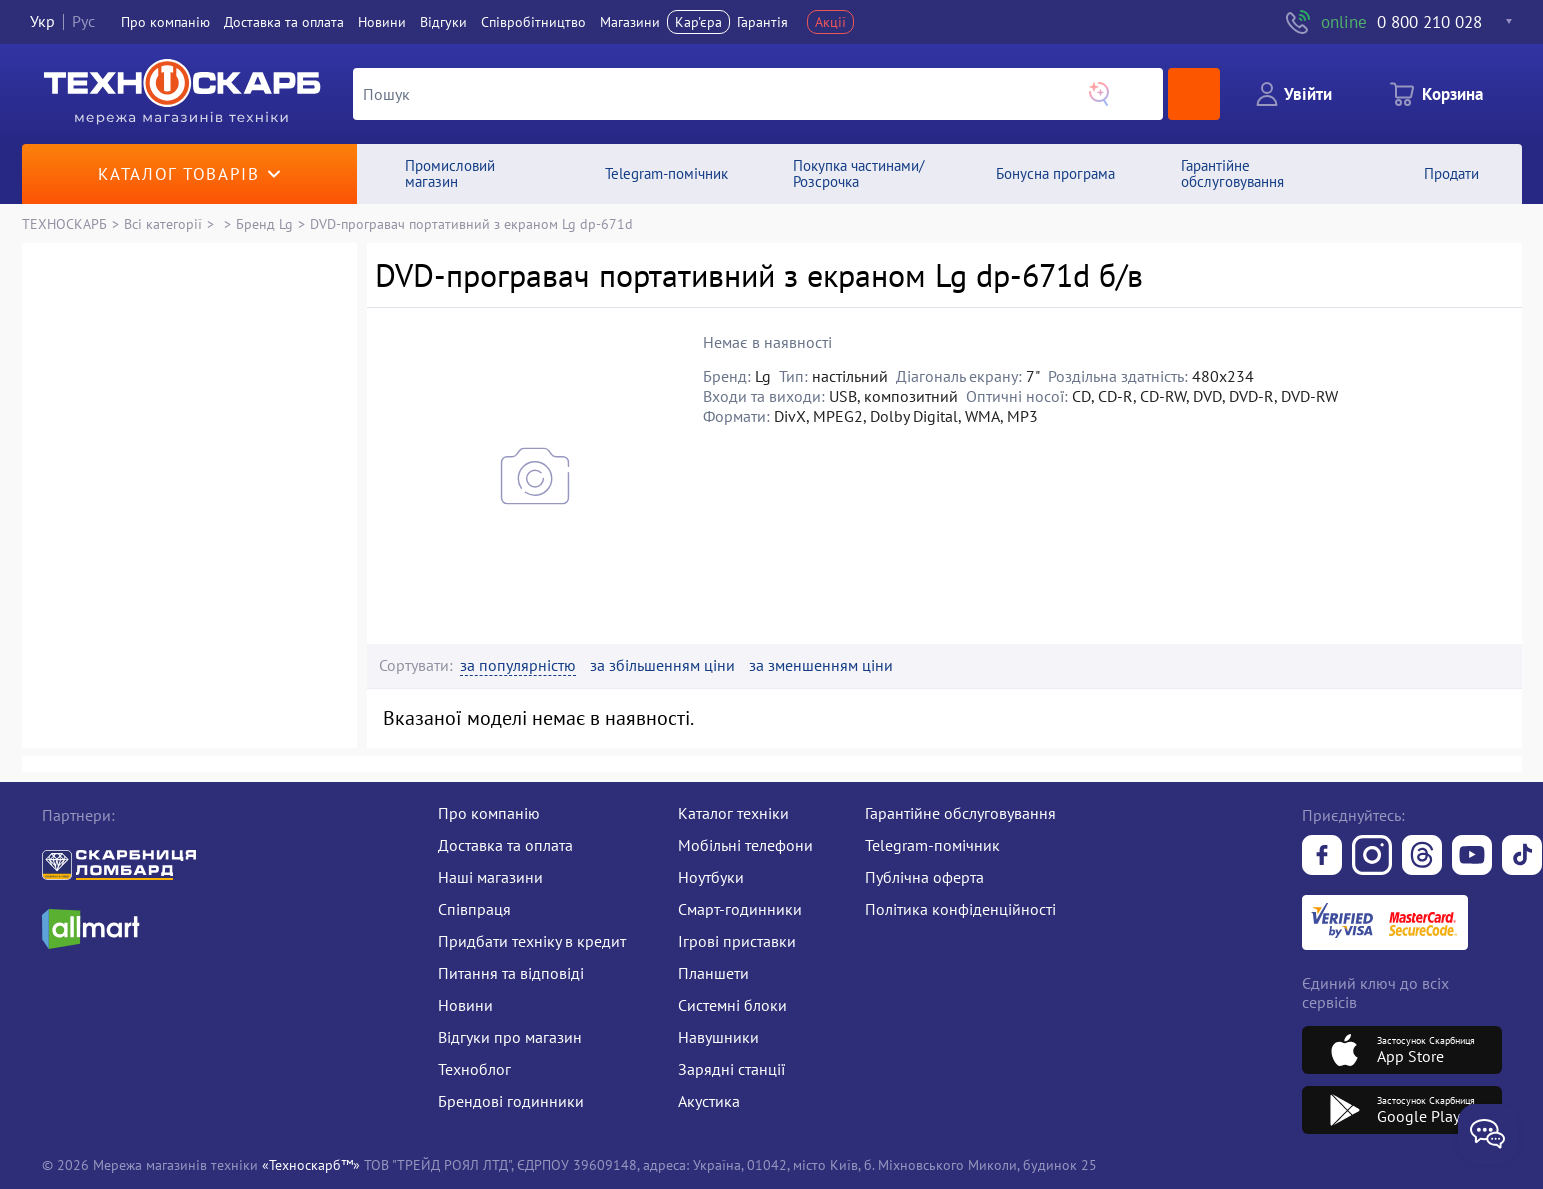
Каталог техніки (733, 813)
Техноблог (474, 1069)
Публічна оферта (924, 877)
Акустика (709, 1101)
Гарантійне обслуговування (960, 813)
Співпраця (474, 909)
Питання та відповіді (511, 973)
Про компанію (489, 813)
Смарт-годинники (740, 909)
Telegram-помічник (932, 845)
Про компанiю (165, 22)
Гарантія (762, 22)
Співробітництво (533, 22)
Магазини (630, 22)
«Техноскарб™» (311, 1164)
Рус (83, 22)
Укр (42, 22)
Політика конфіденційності (960, 909)
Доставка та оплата (284, 22)
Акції (830, 22)
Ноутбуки (711, 877)
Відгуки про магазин (510, 1037)
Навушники (718, 1037)
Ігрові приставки (737, 941)
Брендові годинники (511, 1101)
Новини (382, 22)
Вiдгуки (443, 22)
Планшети (713, 973)
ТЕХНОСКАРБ (64, 223)
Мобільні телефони (745, 845)
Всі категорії (163, 223)
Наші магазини (490, 877)
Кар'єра (698, 22)
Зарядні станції (731, 1069)
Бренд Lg (264, 223)
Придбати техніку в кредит (532, 941)
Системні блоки (732, 1005)
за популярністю (518, 665)
